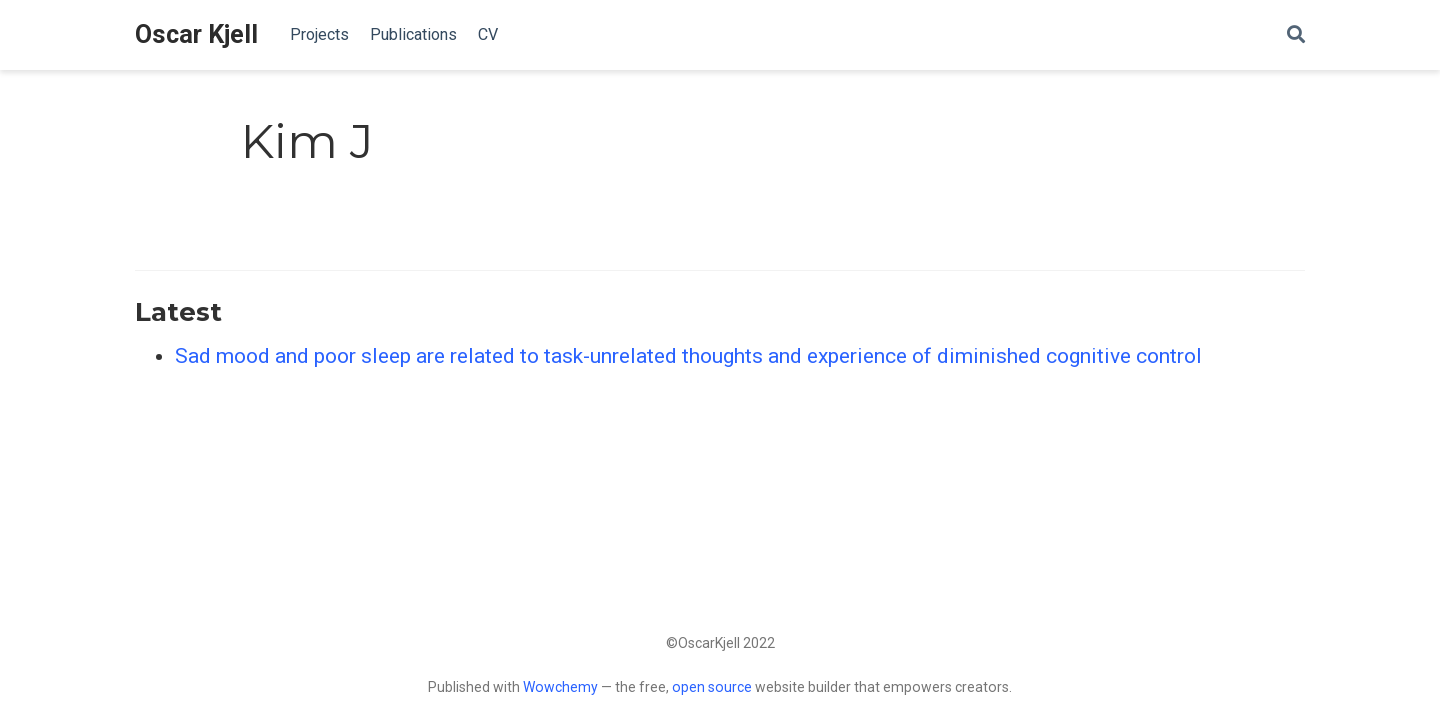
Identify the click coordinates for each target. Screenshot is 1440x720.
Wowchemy (560, 687)
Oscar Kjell (196, 34)
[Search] (1296, 35)
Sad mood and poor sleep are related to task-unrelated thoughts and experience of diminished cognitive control (688, 356)
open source (712, 687)
